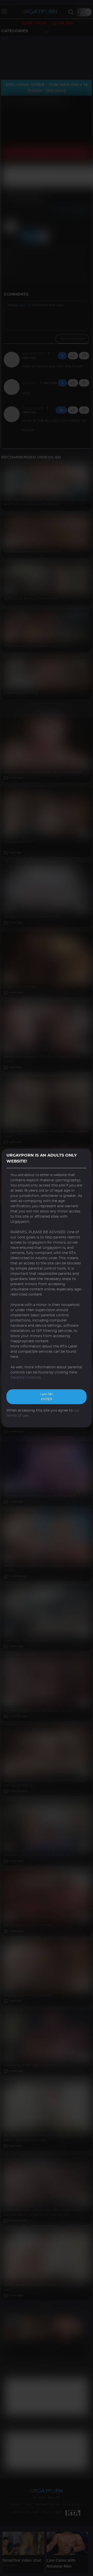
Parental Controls (25, 1377)
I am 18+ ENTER (46, 1397)
